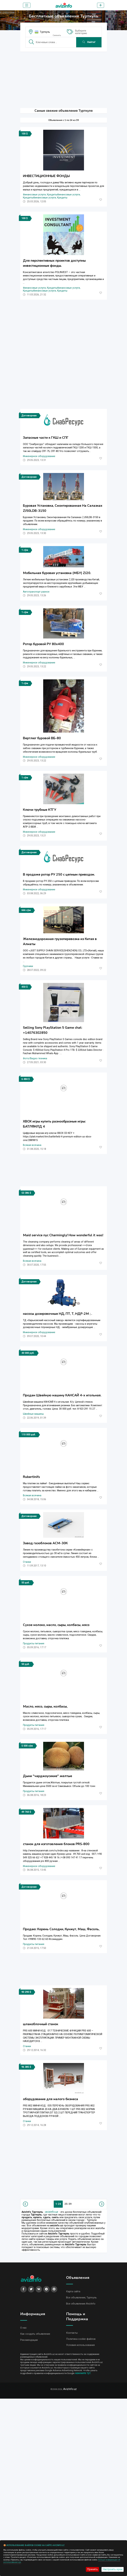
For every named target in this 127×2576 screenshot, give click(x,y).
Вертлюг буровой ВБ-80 (42, 741)
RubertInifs (31, 1484)
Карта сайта (73, 2303)
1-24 (58, 2215)
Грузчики (28, 970)
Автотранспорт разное (36, 593)
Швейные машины (33, 1420)
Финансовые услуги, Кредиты (51, 196)
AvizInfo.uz (70, 2402)
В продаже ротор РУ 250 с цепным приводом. (59, 878)
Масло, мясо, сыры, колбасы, (45, 1715)
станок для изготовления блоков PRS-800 (56, 1854)
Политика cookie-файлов (81, 2351)
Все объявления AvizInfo (80, 2315)
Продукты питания (33, 1651)
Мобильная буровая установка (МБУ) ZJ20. (57, 575)
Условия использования (80, 2357)
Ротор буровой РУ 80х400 (43, 646)
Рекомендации (29, 2352)
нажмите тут (83, 2385)
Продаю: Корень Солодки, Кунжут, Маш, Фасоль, (61, 1939)
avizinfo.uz (51, 2223)
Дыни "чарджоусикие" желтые (47, 1785)
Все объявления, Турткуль (81, 2309)
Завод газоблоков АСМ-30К (45, 1551)
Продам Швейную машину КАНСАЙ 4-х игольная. (62, 1402)
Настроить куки (112, 2569)
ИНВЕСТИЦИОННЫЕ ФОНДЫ (46, 176)
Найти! (88, 42)
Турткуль (45, 32)
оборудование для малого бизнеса (50, 2110)
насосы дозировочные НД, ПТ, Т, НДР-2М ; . (57, 1320)
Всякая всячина (32, 1150)
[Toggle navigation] (26, 5)
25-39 (68, 2215)
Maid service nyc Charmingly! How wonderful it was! (63, 1241)
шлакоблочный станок (40, 2035)
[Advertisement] (63, 78)
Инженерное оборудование (39, 457)
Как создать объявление (35, 2346)
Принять (92, 2569)
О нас (23, 2340)
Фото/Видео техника (35, 1063)
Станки (27, 1569)
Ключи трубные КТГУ (39, 813)
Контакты (72, 2345)
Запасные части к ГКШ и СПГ (46, 438)
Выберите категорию (81, 32)
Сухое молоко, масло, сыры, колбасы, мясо (56, 1633)
